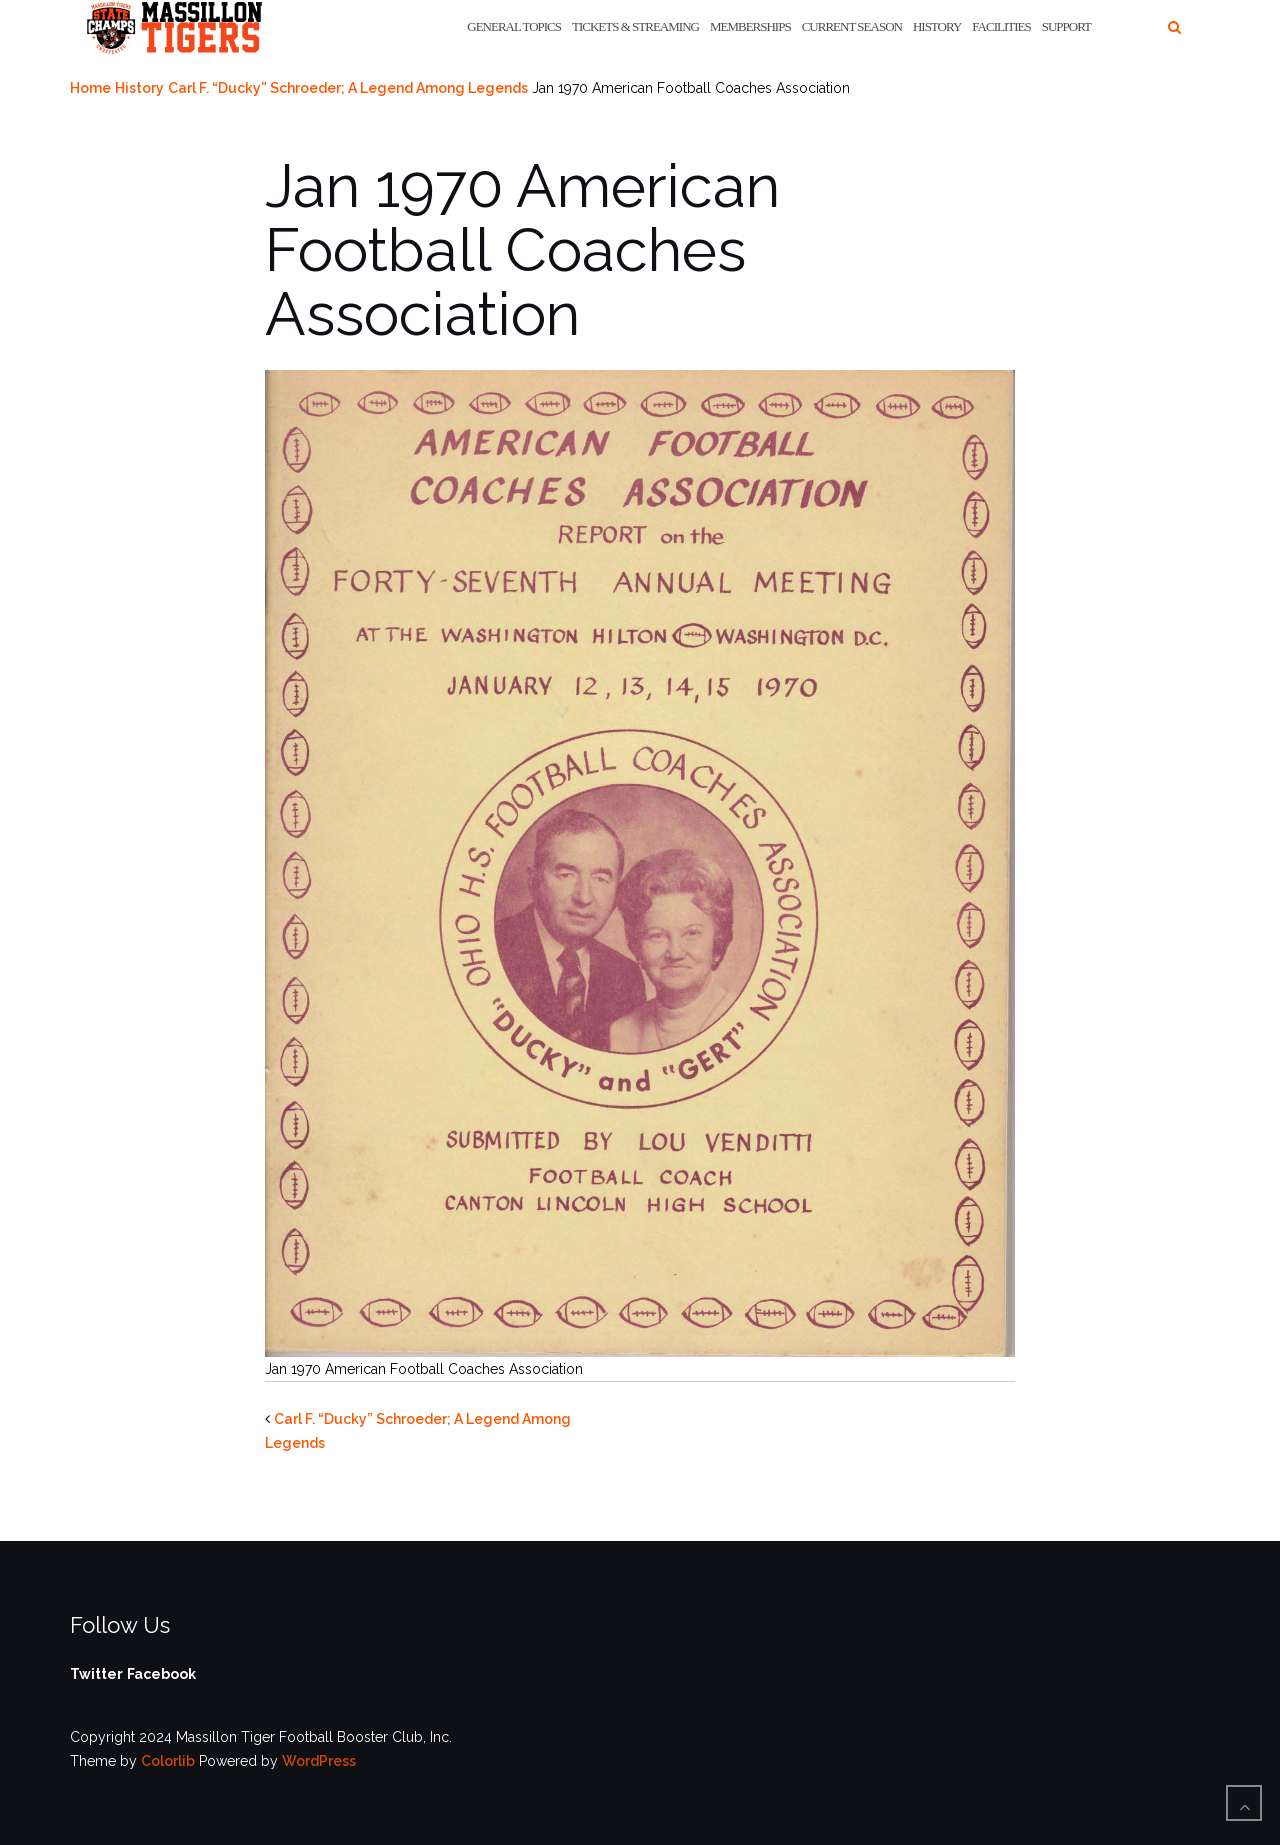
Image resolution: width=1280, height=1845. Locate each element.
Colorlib (168, 1761)
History (937, 26)
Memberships (750, 26)
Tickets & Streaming (635, 26)
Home (90, 88)
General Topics (514, 26)
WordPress (319, 1761)
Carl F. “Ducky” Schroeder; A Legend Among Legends (348, 88)
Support (1066, 26)
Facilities (1001, 26)
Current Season (852, 26)
